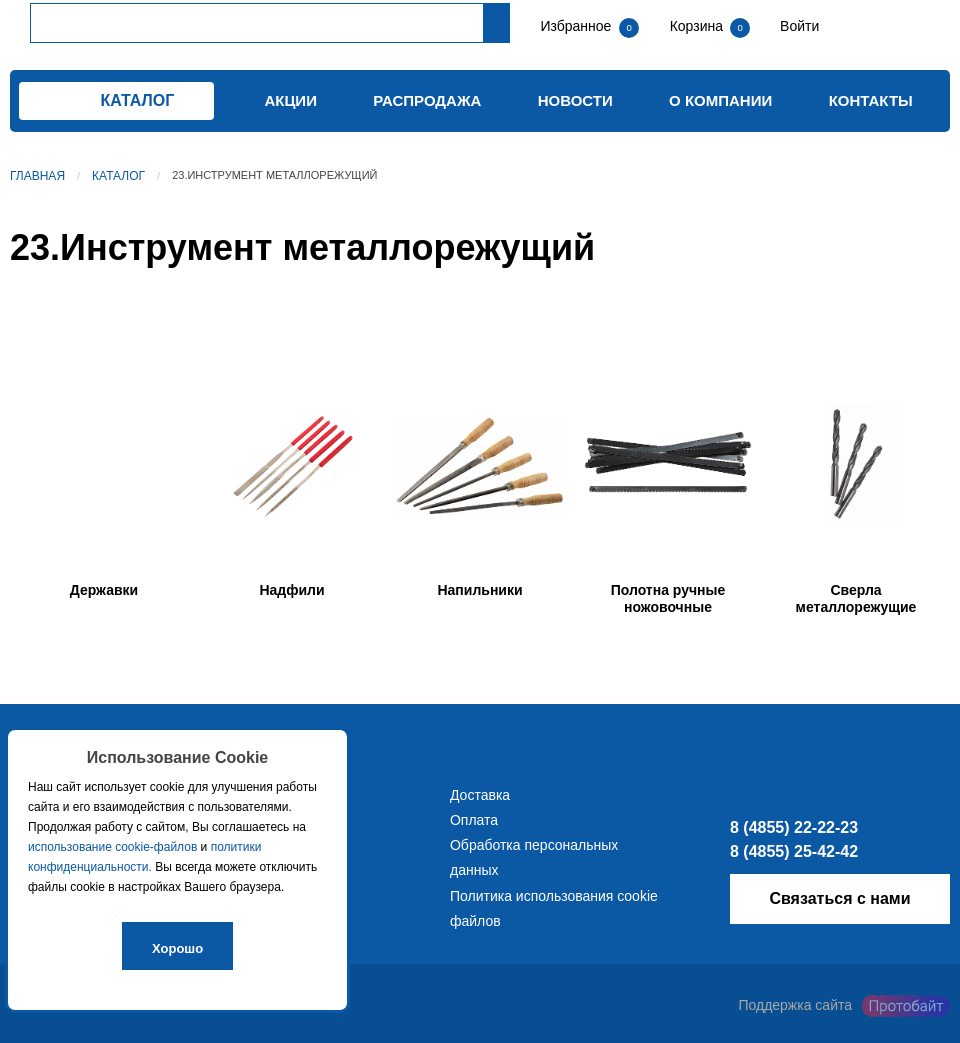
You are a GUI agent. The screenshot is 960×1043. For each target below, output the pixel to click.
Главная (37, 176)
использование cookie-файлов (112, 847)
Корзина (698, 26)
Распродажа (427, 100)
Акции (290, 100)
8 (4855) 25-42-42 (794, 851)
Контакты (871, 100)
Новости (575, 100)
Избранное (575, 26)
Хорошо (177, 948)
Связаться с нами (839, 898)
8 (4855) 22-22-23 (794, 827)
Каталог (118, 176)
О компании (720, 100)
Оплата (474, 820)
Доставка (480, 795)
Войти (797, 26)
